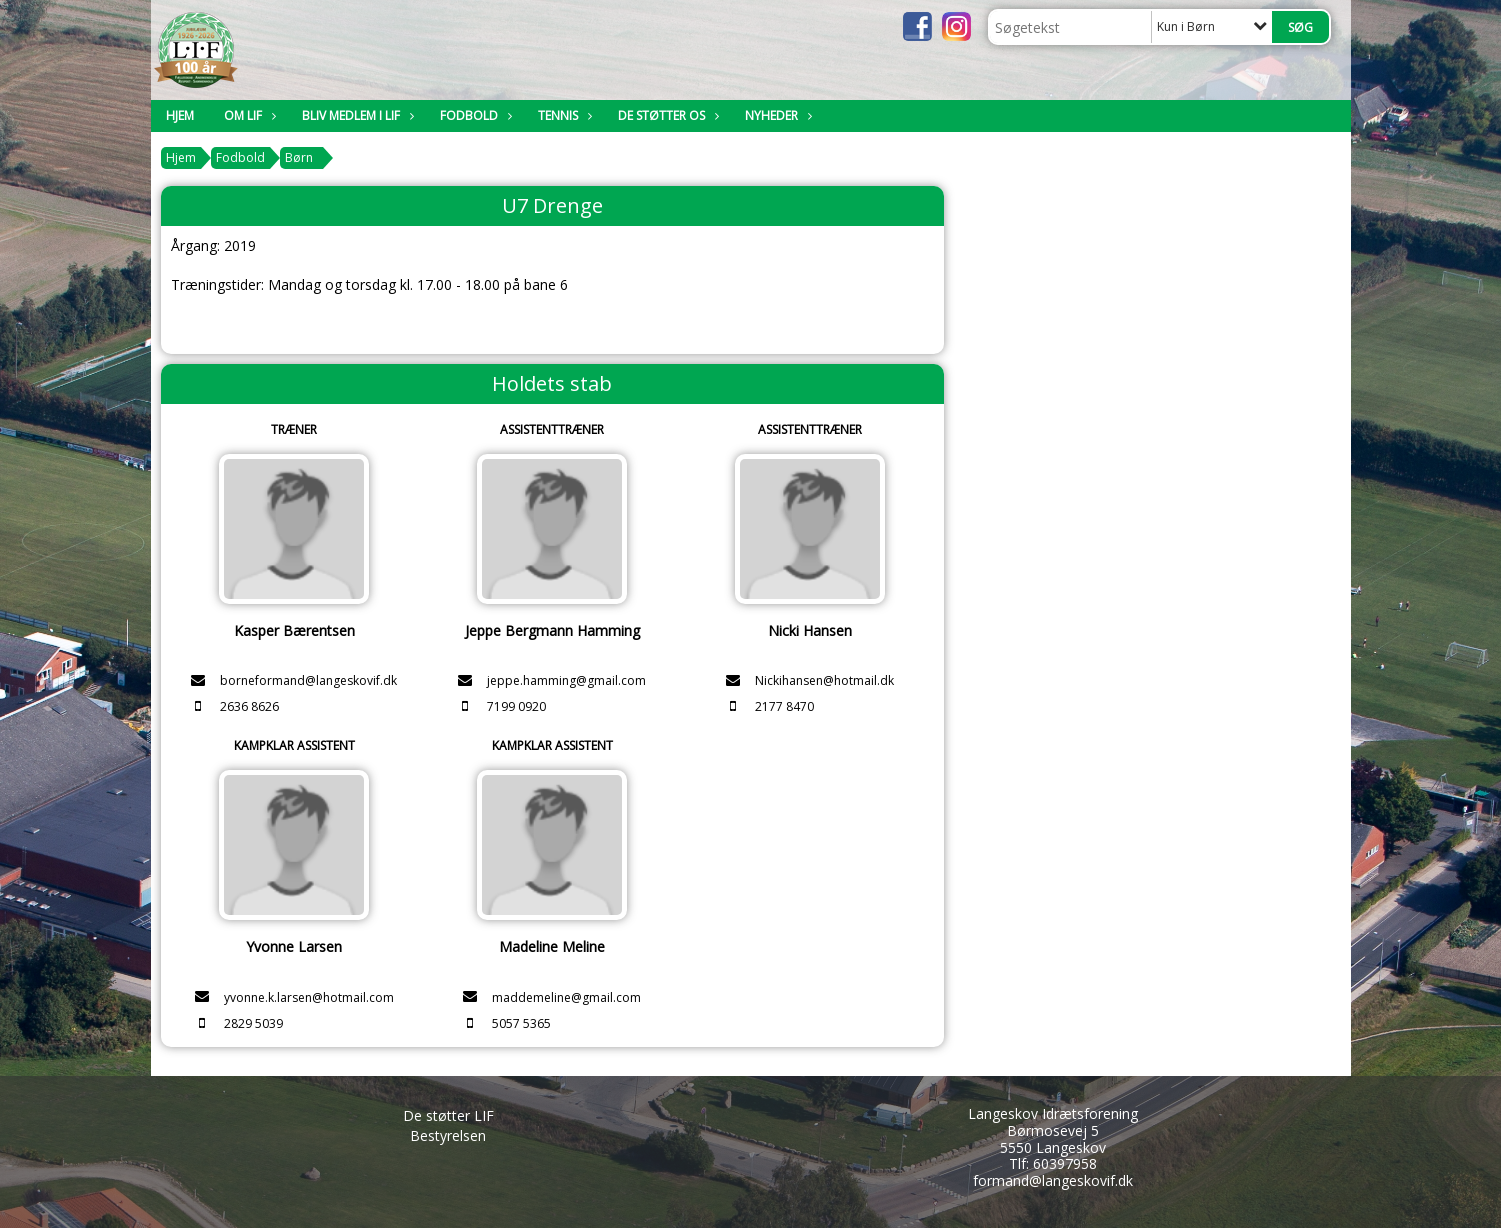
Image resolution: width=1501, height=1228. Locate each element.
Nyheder (776, 115)
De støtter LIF (448, 1115)
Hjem (180, 115)
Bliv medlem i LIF (356, 115)
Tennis (563, 115)
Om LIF (248, 115)
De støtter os (666, 115)
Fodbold (474, 115)
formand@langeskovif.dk (1053, 1180)
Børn (299, 157)
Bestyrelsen (448, 1135)
